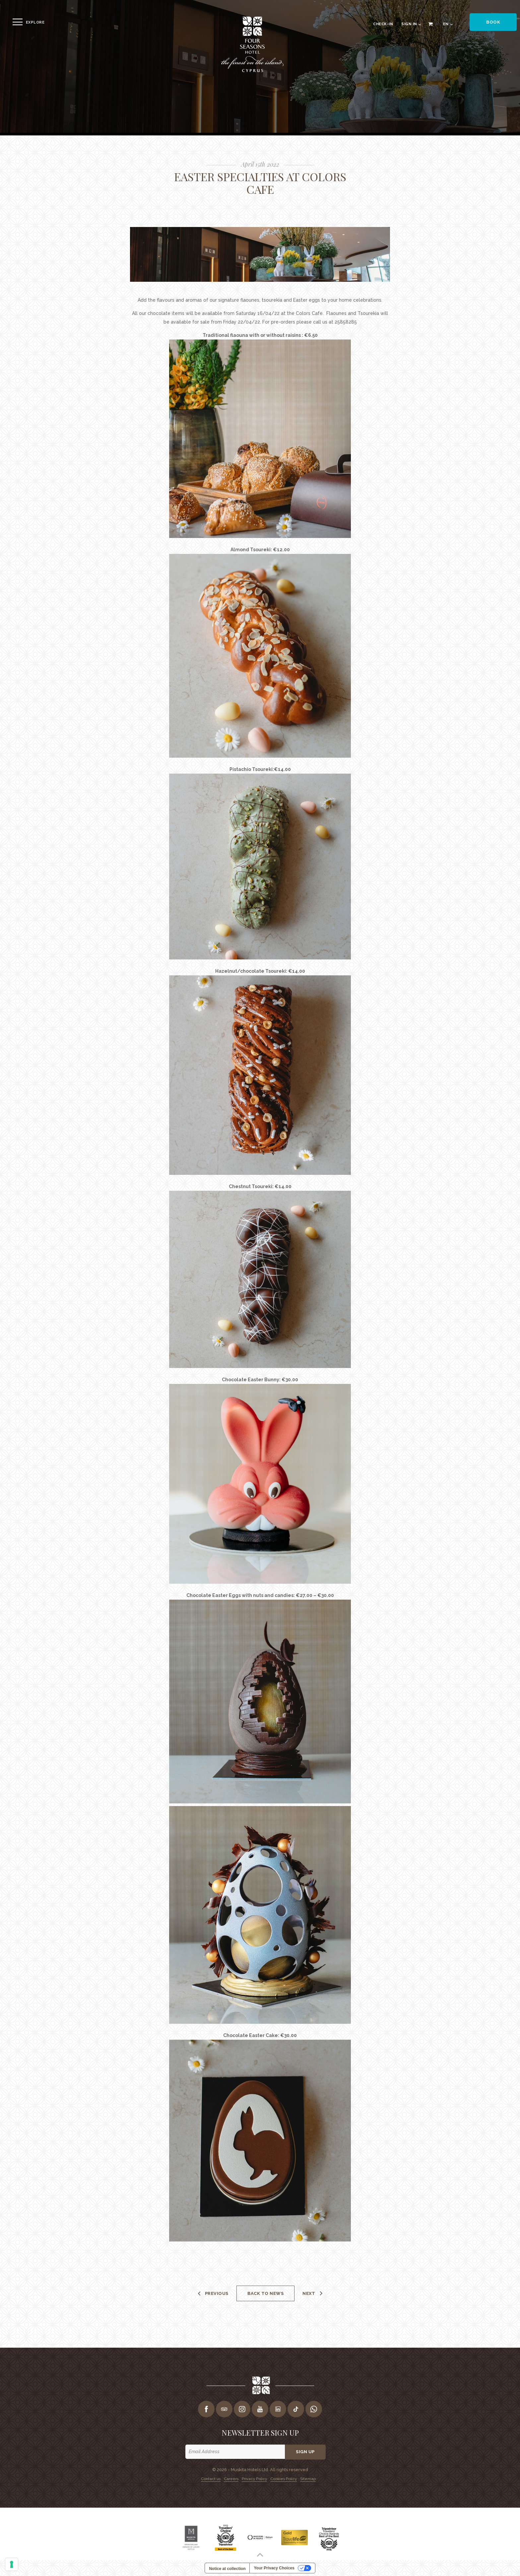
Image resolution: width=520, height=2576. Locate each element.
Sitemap (309, 2478)
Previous (216, 2293)
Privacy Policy (254, 2478)
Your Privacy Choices (274, 2568)
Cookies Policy (284, 2478)
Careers (230, 2478)
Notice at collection (227, 2568)
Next (309, 2293)
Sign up (305, 2451)
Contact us (209, 2478)
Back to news (265, 2293)
